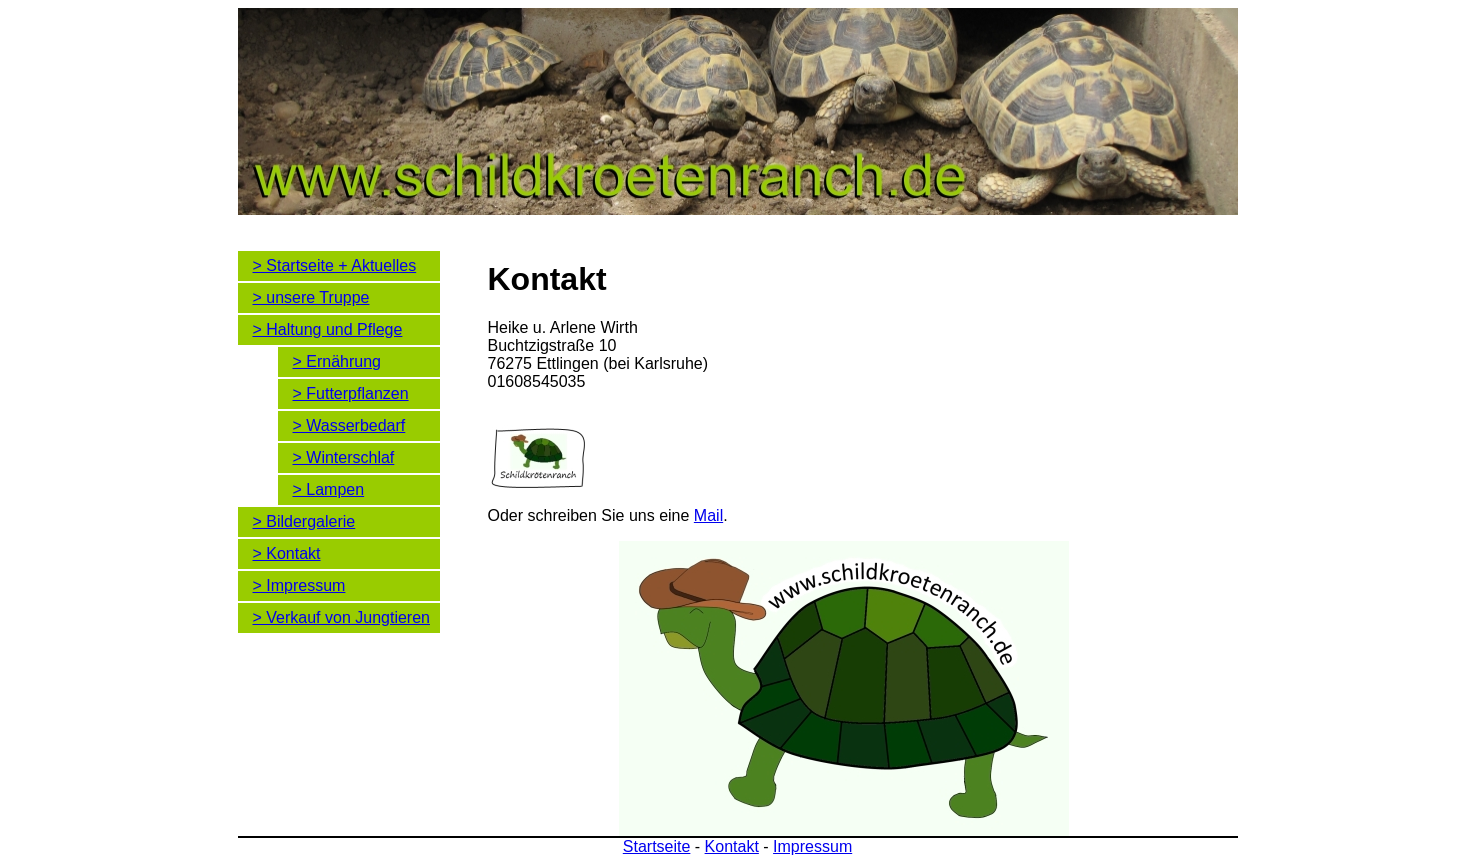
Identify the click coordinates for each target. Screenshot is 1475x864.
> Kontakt (287, 553)
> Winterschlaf (344, 457)
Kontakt (732, 846)
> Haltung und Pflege (328, 329)
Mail (708, 515)
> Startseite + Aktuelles (335, 265)
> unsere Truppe (311, 297)
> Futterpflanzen (351, 393)
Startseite (657, 846)
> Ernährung (337, 361)
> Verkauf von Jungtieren (341, 617)
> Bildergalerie (304, 521)
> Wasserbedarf (349, 425)
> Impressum (299, 585)
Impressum (812, 846)
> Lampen (329, 489)
